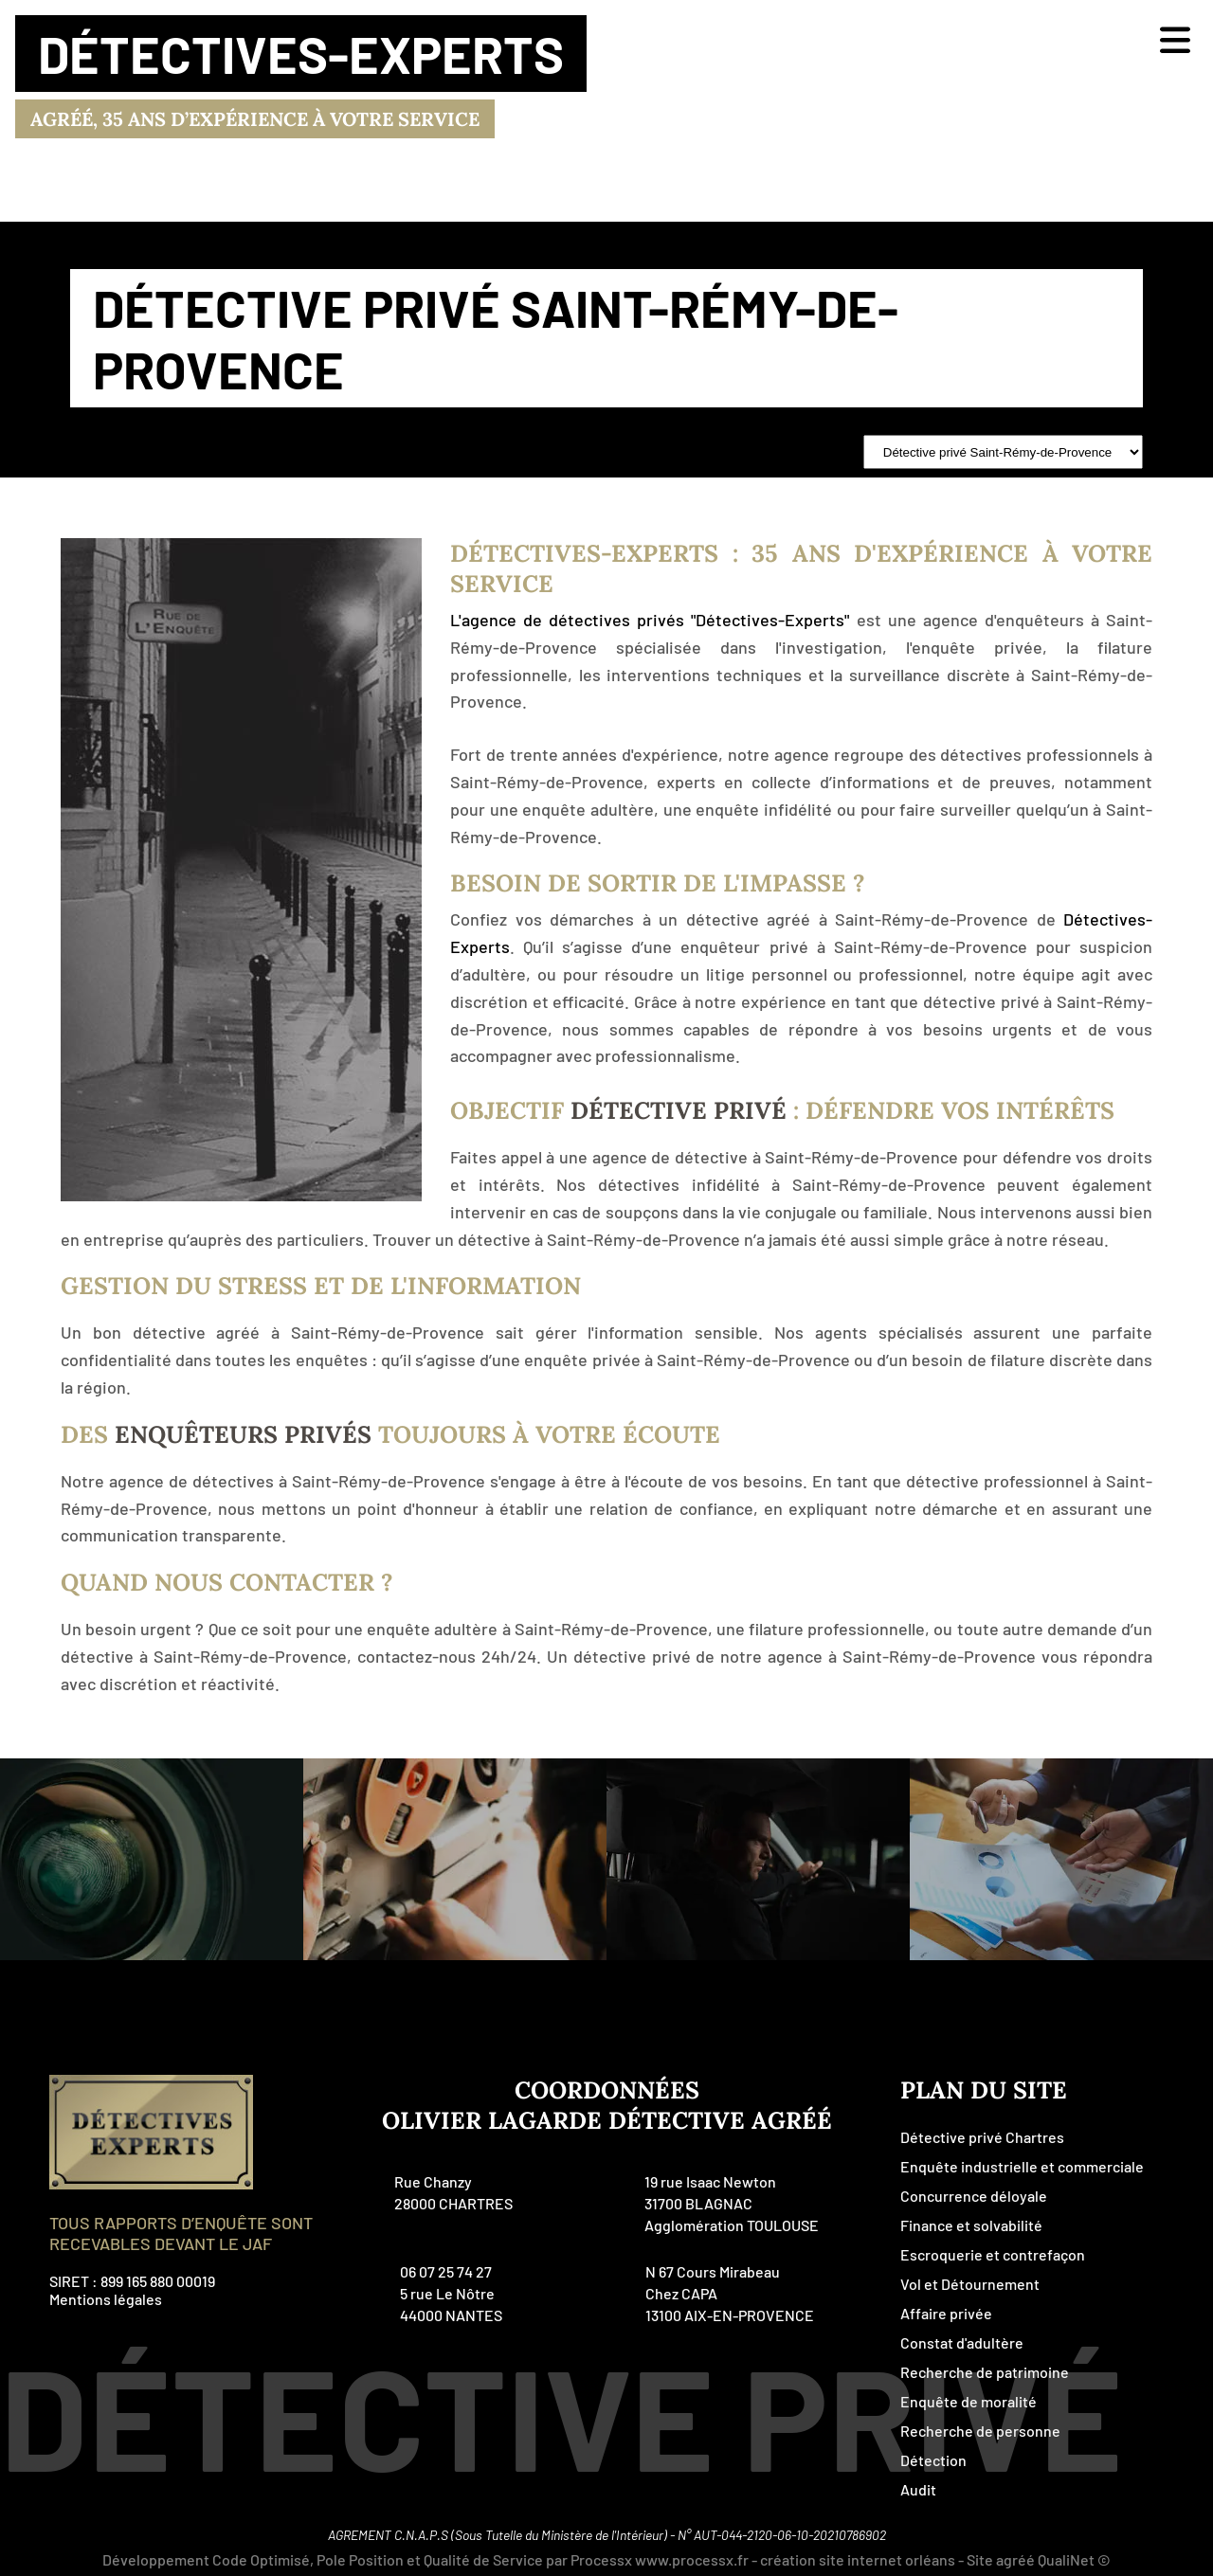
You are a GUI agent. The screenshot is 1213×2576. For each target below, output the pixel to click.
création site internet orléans (857, 2559)
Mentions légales (105, 2299)
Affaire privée (946, 2313)
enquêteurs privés (243, 1434)
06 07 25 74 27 (446, 2271)
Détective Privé (678, 1110)
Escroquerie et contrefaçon (992, 2254)
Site (980, 2559)
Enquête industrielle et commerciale (1022, 2166)
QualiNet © (1074, 2559)
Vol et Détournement (970, 2284)
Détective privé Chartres (982, 2137)
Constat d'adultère (961, 2342)
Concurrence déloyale (973, 2196)
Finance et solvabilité (971, 2225)
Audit (918, 2489)
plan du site (983, 2090)
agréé (1015, 2559)
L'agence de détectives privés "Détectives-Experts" (649, 619)
